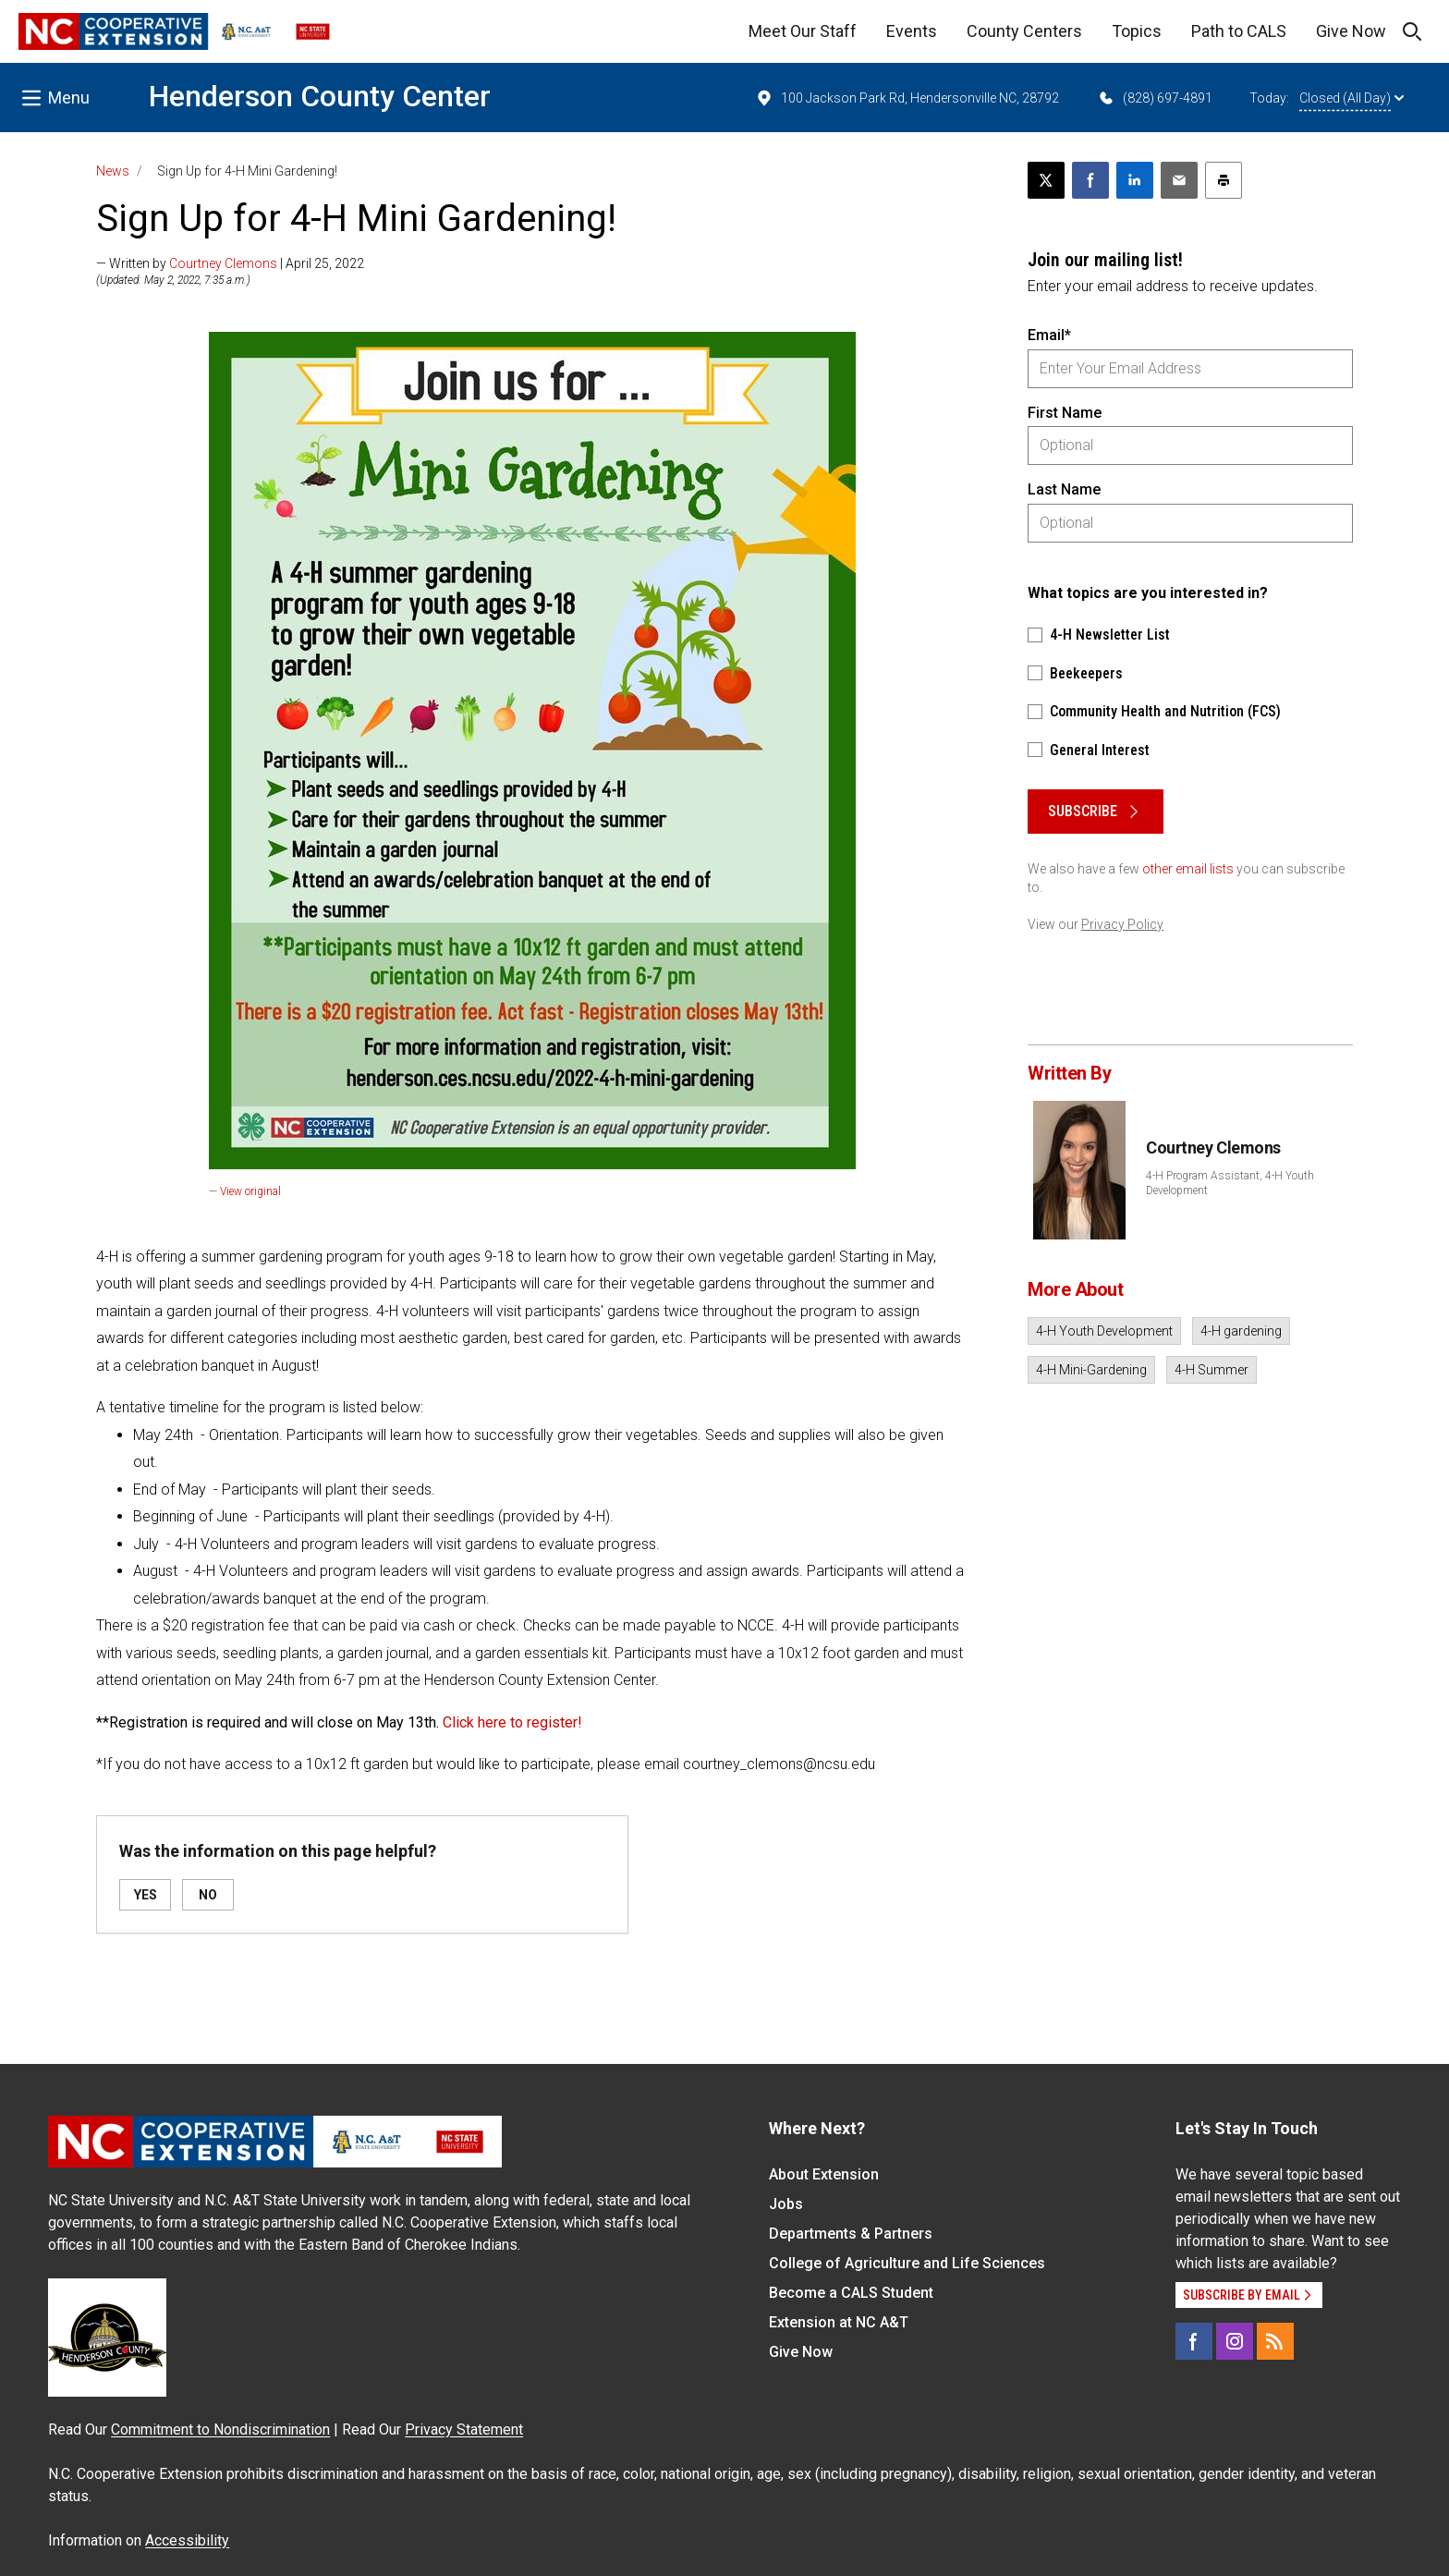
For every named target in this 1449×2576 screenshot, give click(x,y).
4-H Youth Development (1104, 1331)
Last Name (1064, 489)
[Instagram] (1234, 2341)
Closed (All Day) (1351, 98)
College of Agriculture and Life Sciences (907, 2263)
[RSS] (1275, 2341)
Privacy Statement (464, 2429)
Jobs (786, 2204)
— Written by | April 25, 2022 (230, 263)
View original (250, 1191)
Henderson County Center (320, 96)
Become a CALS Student (851, 2292)
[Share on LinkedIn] (1134, 180)
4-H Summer (1211, 1369)
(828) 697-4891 (1154, 98)
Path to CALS (1238, 31)
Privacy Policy (1122, 924)
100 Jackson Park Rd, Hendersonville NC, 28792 (907, 98)
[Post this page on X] (1046, 180)
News (112, 171)
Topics (1137, 31)
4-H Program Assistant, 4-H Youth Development (1230, 1183)
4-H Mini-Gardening (1091, 1369)
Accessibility (187, 2540)
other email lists (1188, 868)
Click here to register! (512, 1722)
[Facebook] (1193, 2341)
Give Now (1351, 31)
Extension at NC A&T (838, 2322)
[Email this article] (1179, 180)
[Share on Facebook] (1090, 180)
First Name (1065, 412)
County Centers (1024, 31)
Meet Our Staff (803, 31)
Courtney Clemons (223, 263)
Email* (1049, 335)
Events (911, 31)
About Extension (824, 2174)
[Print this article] (1223, 180)
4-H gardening (1241, 1331)
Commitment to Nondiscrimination (220, 2429)
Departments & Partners (850, 2233)
